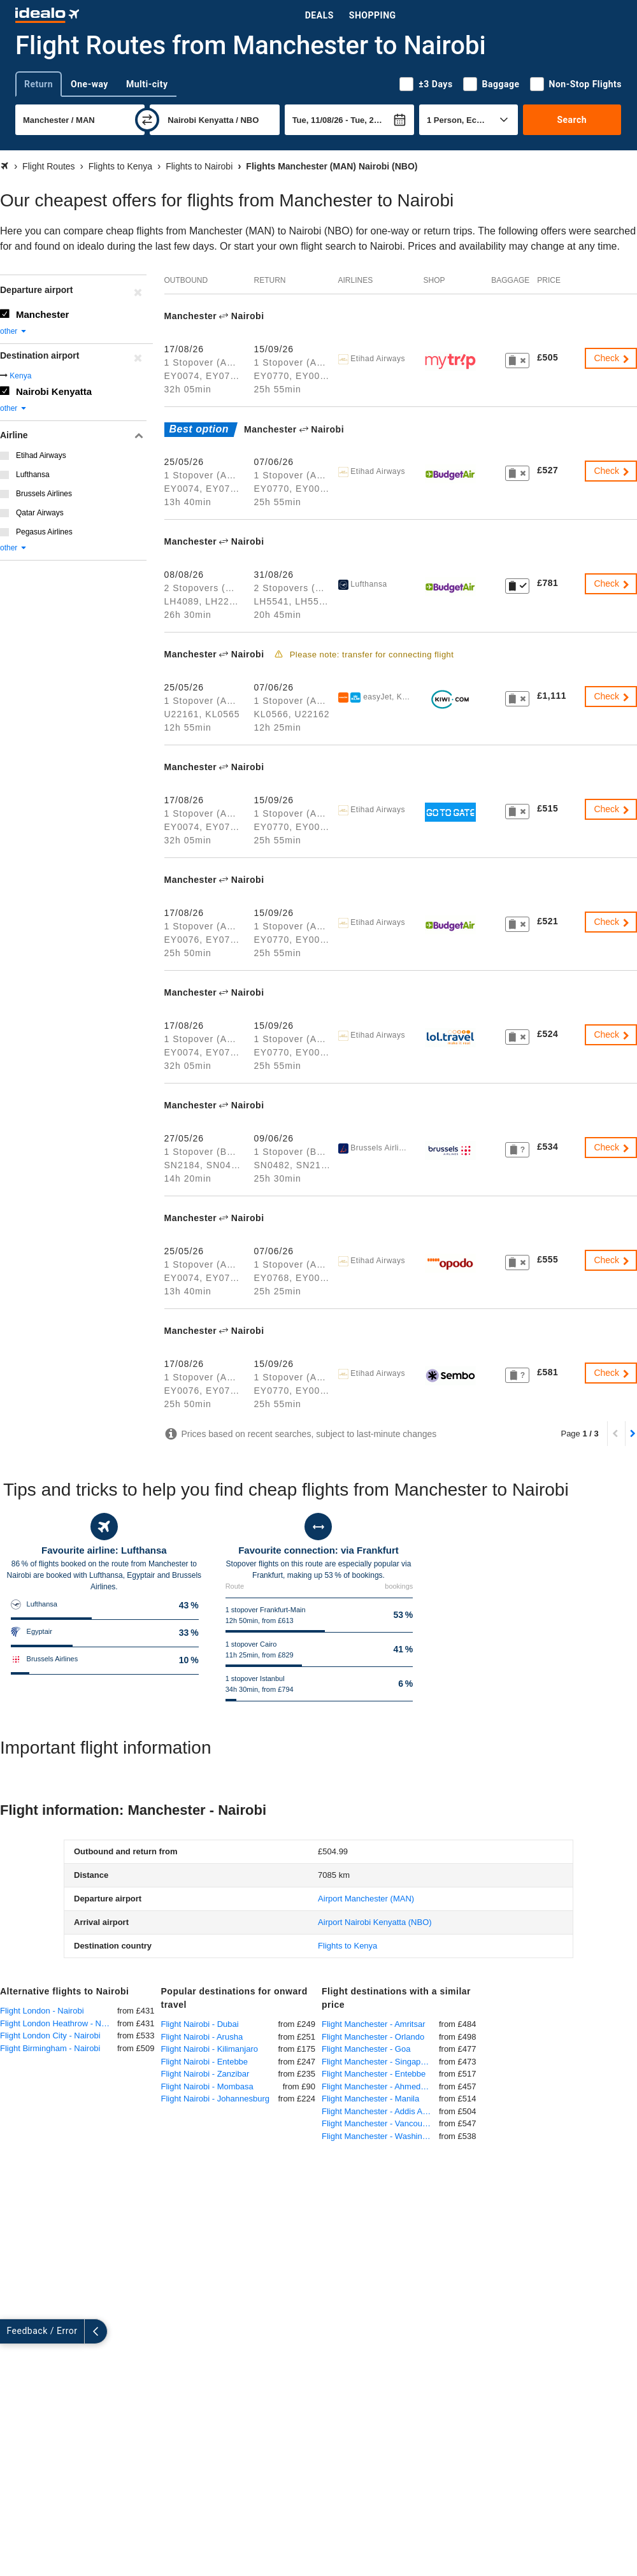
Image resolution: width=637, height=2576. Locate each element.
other (13, 331)
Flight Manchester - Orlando (373, 2037)
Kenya (20, 375)
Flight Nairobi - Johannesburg (215, 2098)
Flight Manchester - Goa (366, 2049)
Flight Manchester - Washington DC (380, 2136)
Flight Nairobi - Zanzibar (205, 2074)
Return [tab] (38, 84)
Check (612, 358)
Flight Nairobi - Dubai (200, 2024)
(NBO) (374, 1922)
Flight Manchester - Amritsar (374, 2024)
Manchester (42, 314)
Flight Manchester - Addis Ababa (380, 2111)
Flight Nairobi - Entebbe (204, 2061)
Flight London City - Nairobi (50, 2035)
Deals (319, 15)
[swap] (147, 120)
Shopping (372, 15)
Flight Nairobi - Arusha (202, 2037)
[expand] (11, 2331)
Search (572, 120)
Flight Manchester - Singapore (377, 2061)
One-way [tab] (89, 84)
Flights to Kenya (347, 1945)
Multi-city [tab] (147, 84)
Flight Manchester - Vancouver (378, 2123)
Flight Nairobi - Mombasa (207, 2086)
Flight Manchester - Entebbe (374, 2074)
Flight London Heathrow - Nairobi (58, 2023)
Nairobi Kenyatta (54, 391)
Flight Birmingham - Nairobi (50, 2048)
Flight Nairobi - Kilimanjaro (209, 2049)
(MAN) (366, 1898)
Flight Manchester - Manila (370, 2098)
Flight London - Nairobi (42, 2010)
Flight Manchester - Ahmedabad (380, 2086)
